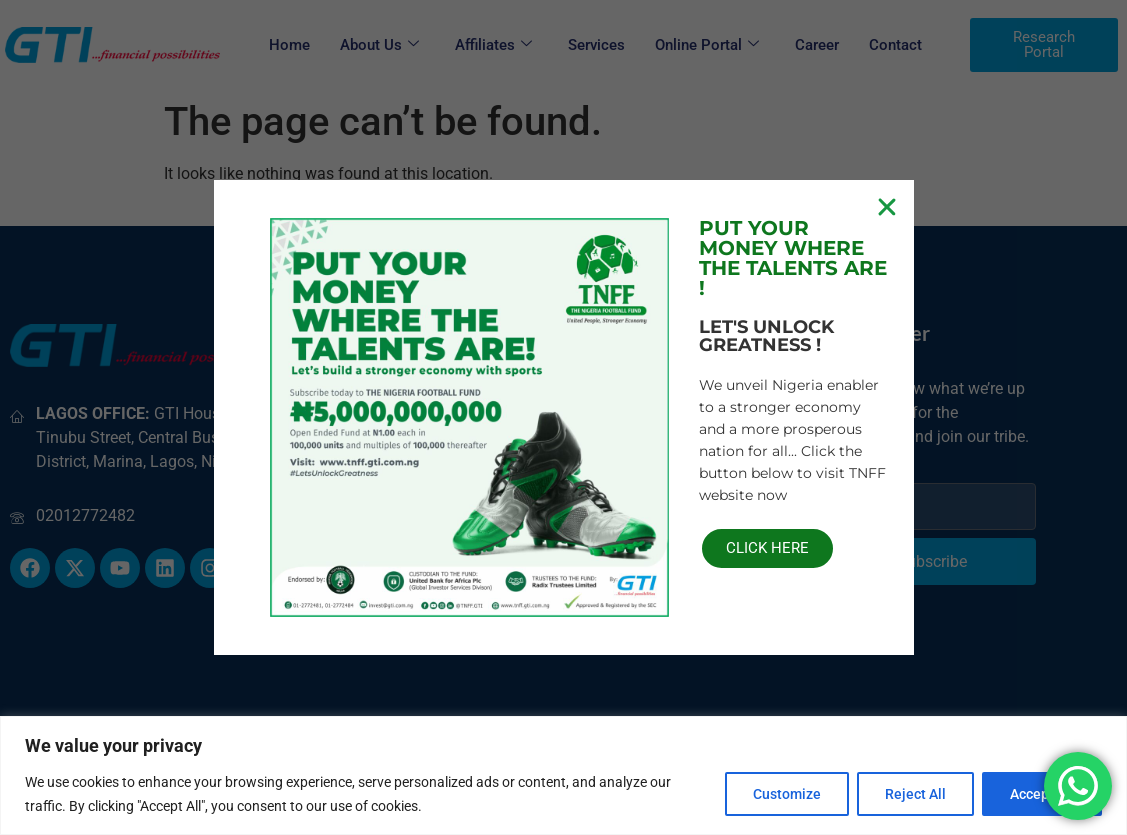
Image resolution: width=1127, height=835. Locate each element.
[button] (887, 207)
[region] (563, 775)
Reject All (912, 794)
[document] (563, 417)
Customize (782, 794)
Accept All (1041, 794)
